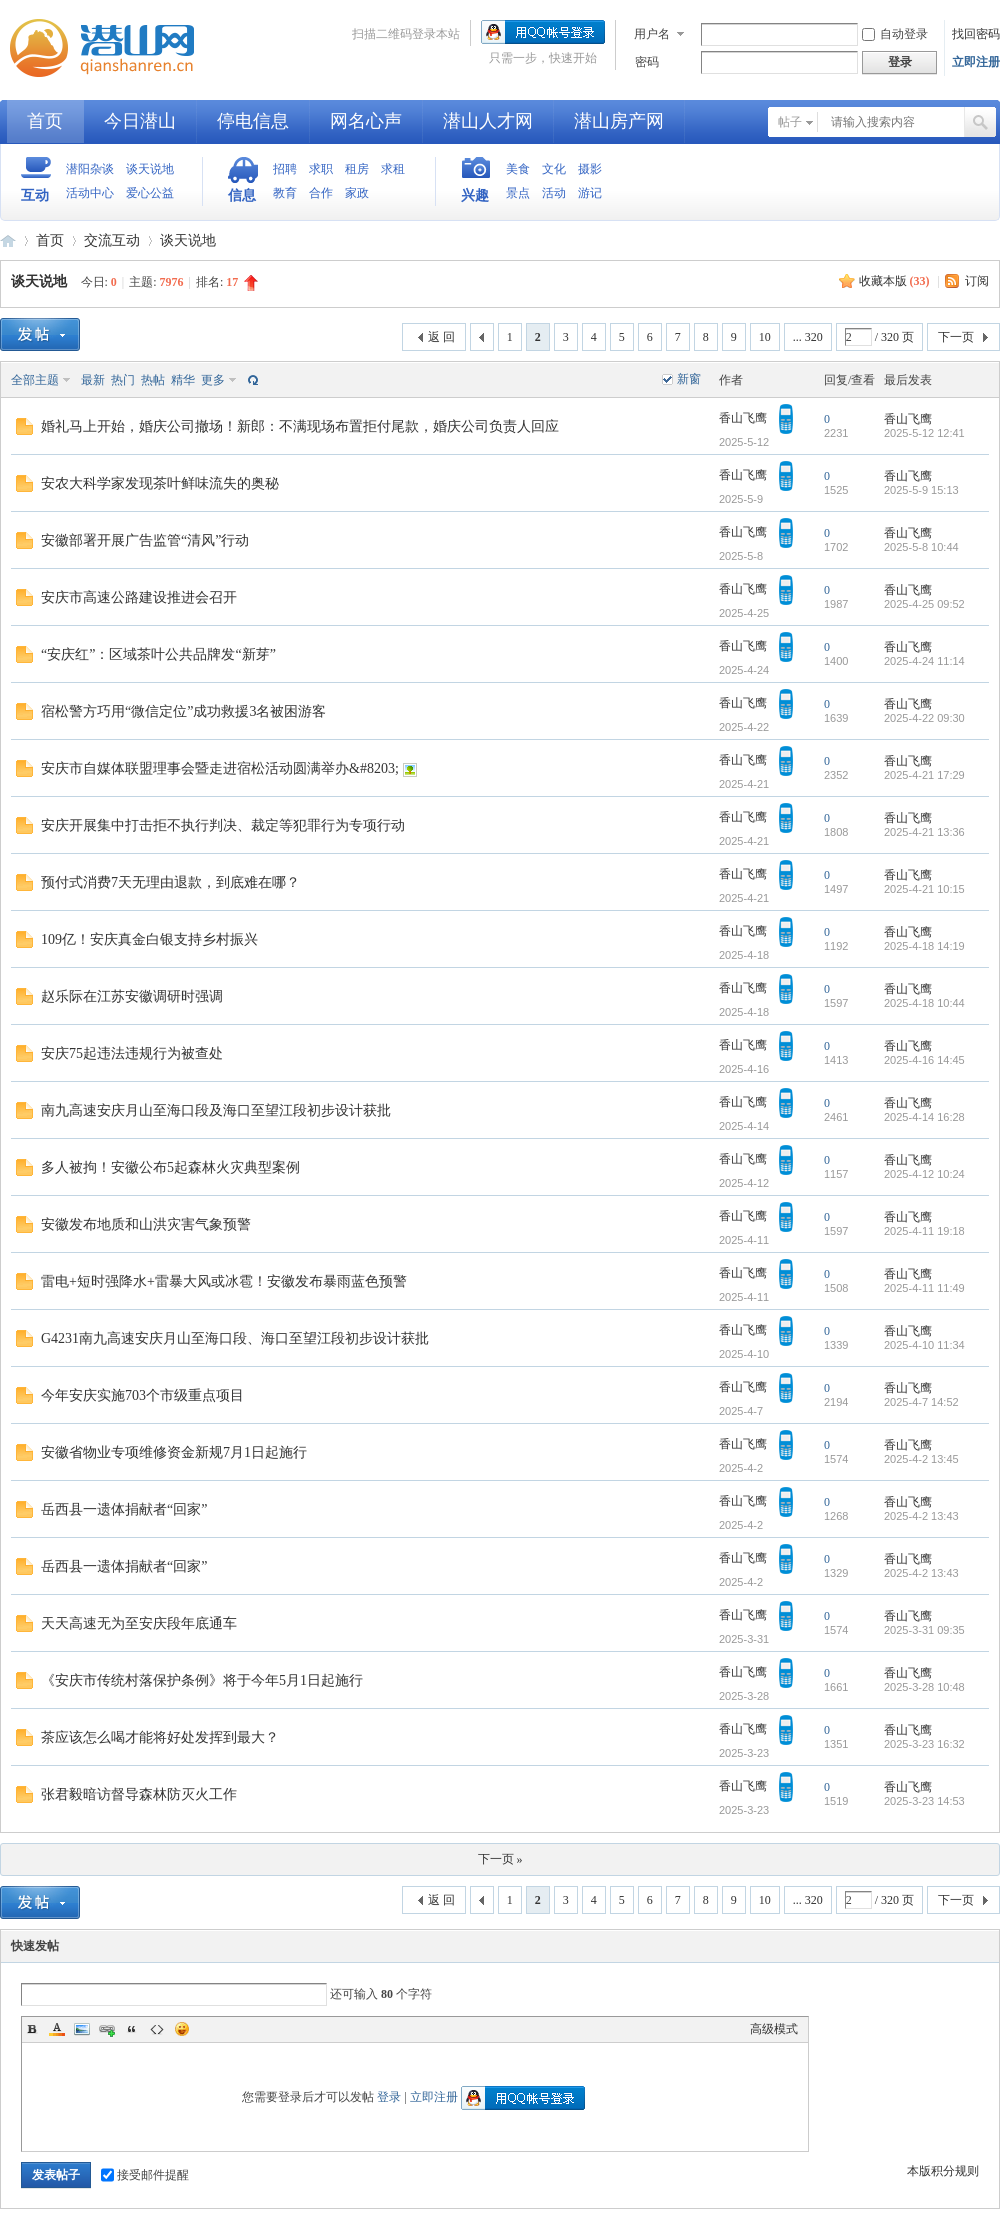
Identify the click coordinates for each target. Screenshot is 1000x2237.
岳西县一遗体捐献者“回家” (124, 1509)
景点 (518, 193)
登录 (389, 2097)
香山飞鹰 (743, 418)
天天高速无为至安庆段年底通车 (139, 1623)
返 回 (441, 337)
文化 (554, 169)
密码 (647, 62)
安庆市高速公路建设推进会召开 (139, 597)
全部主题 (35, 380)
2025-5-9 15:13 (921, 490)
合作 (321, 193)
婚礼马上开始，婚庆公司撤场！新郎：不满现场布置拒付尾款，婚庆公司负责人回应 (300, 426)
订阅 (977, 281)
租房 (357, 169)
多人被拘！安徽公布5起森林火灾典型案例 (170, 1167)
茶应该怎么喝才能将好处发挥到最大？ (160, 1737)
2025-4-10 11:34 (924, 1345)
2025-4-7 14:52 (921, 1402)
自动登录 (895, 34)
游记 (590, 193)
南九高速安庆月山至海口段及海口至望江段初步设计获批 (216, 1110)
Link (107, 2029)
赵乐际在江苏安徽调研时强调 (132, 996)
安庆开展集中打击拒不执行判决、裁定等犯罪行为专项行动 (223, 825)
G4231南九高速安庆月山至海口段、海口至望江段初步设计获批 (235, 1338)
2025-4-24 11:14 (924, 661)
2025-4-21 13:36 (924, 832)
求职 (321, 169)
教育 (285, 193)
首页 (45, 121)
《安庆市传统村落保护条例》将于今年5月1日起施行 (202, 1680)
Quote (132, 2029)
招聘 (285, 169)
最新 (93, 380)
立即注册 (976, 62)
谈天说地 (150, 169)
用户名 (652, 34)
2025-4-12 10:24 (924, 1174)
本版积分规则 (943, 2171)
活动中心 (90, 193)
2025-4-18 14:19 (924, 946)
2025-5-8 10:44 (921, 547)
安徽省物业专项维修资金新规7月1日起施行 (174, 1452)
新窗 (689, 379)
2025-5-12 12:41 (924, 433)
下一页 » (500, 1859)
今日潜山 (140, 121)
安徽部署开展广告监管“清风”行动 (145, 540)
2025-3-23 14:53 (924, 1801)
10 (765, 337)
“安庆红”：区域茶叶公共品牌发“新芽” (158, 654)
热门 (123, 380)
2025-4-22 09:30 (924, 718)
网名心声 (366, 121)
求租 (393, 169)
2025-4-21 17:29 (924, 775)
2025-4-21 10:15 (924, 889)
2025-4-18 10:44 (924, 1003)
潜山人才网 (488, 121)
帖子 (790, 122)
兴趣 (475, 195)
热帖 (153, 380)
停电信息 (253, 121)
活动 (554, 193)
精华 (183, 380)
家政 (357, 193)
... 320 (808, 337)
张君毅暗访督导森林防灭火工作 (139, 1794)
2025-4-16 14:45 (924, 1060)
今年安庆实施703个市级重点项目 (142, 1395)
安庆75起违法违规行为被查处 (132, 1053)
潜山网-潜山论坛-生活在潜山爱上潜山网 (110, 48)
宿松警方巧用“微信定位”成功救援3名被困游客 (183, 711)
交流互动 (112, 240)
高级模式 (774, 2029)
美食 (518, 169)
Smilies (182, 2029)
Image (82, 2029)
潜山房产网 (619, 121)
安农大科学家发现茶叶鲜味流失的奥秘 (160, 483)
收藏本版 (894, 281)
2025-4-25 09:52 (924, 604)
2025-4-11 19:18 (924, 1231)
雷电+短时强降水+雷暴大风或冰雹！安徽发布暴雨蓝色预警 (224, 1281)
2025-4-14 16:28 (924, 1117)
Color (57, 2029)
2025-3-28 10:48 (924, 1687)
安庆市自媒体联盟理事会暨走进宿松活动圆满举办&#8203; (220, 768)
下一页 (956, 337)
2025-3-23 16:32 (924, 1744)
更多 (213, 380)
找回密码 (976, 34)
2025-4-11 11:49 (924, 1288)
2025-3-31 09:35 (924, 1630)
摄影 (590, 169)
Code (157, 2029)
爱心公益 (150, 193)
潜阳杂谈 (90, 169)
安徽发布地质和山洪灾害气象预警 (146, 1224)
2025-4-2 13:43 (921, 1516)
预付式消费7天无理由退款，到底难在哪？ (170, 882)
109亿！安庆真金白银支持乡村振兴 (149, 939)
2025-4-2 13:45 (921, 1459)
